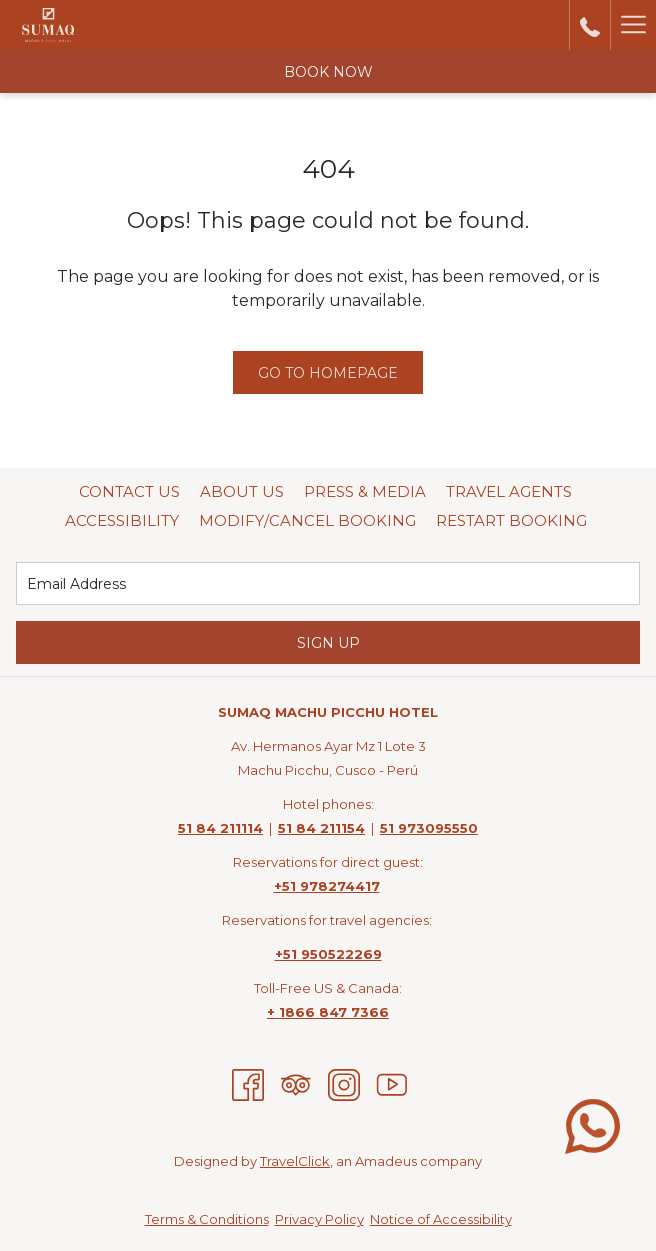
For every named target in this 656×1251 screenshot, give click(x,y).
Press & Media (365, 491)
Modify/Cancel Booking (307, 520)
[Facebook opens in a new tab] (248, 1084)
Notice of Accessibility (441, 1219)
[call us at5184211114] (590, 25)
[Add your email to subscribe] (328, 583)
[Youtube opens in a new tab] (392, 1084)
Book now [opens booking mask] (328, 72)
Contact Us (129, 491)
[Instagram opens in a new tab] (344, 1084)
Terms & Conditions (207, 1219)
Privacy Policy (319, 1219)
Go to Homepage (328, 373)
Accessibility (122, 520)
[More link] (633, 25)
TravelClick (295, 1161)
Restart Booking (511, 520)
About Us (242, 491)
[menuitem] (129, 492)
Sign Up (328, 643)
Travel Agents (509, 491)
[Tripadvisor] (296, 1084)
